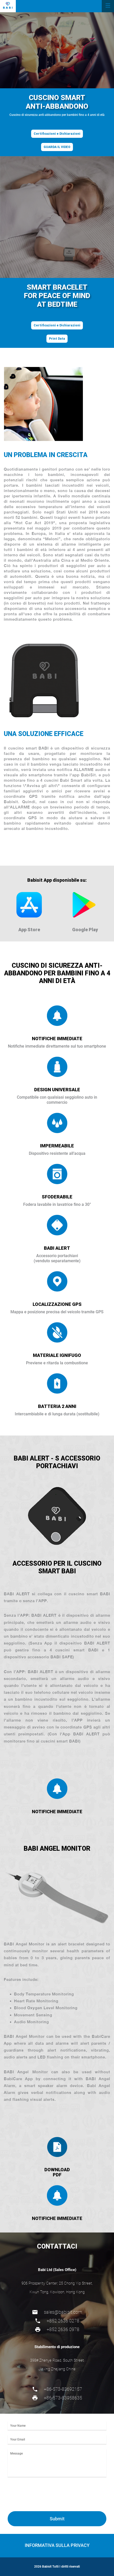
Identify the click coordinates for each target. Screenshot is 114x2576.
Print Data (57, 338)
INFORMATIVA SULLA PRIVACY (57, 2545)
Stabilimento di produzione (57, 2347)
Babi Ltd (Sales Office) (57, 2269)
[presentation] (57, 2494)
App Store (29, 930)
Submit (57, 2518)
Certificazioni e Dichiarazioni (57, 134)
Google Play (85, 930)
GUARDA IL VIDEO (57, 147)
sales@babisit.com (63, 2312)
